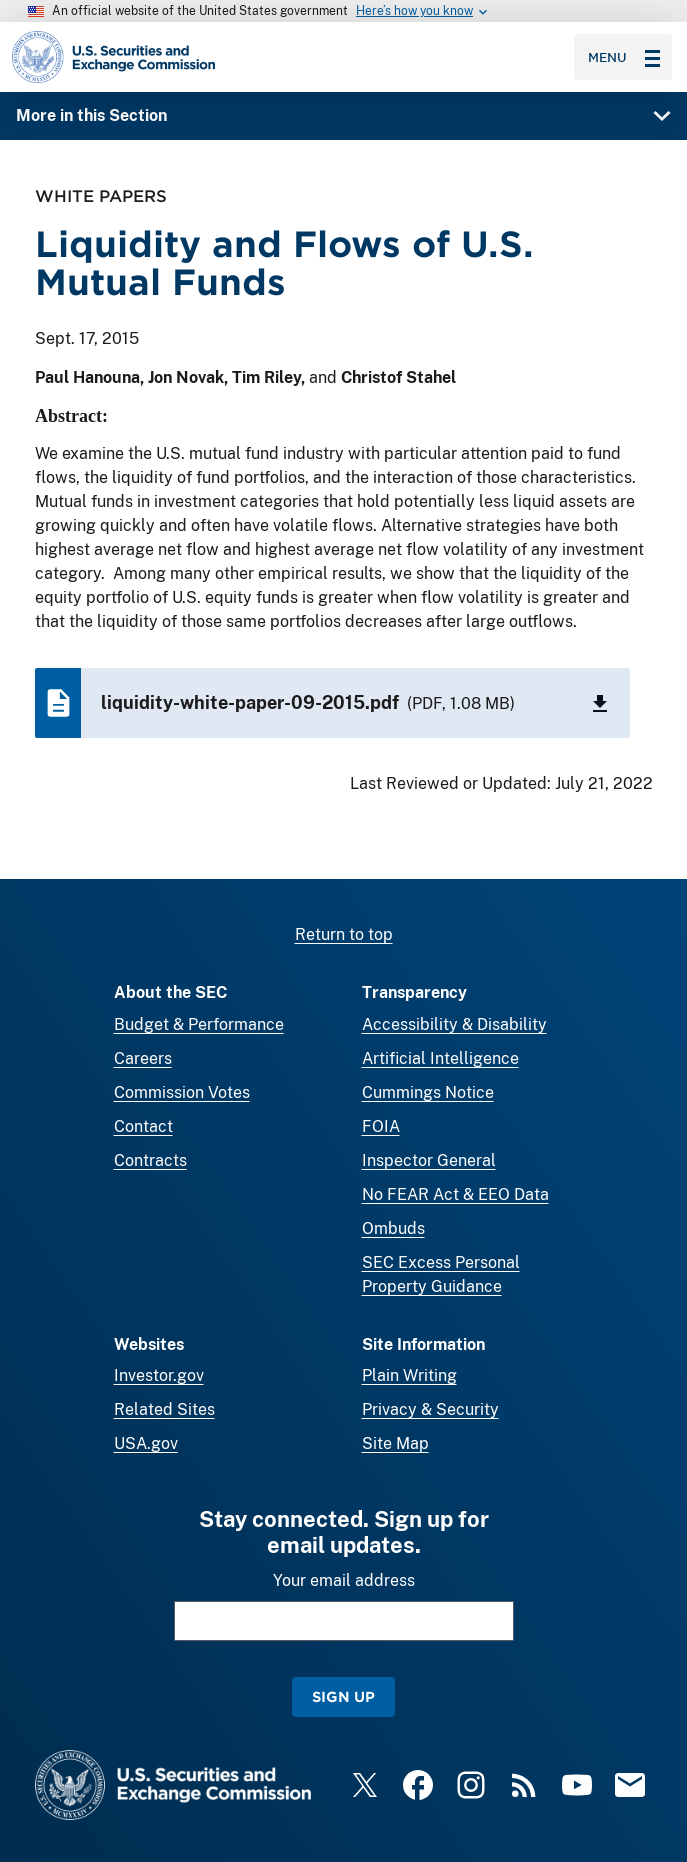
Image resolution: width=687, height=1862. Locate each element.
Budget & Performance (199, 1024)
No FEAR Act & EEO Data (455, 1194)
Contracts (150, 1160)
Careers (143, 1058)
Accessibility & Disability (454, 1024)
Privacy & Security (430, 1409)
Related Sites (164, 1409)
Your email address (344, 1580)
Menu (624, 57)
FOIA (381, 1126)
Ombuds (393, 1228)
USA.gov (146, 1443)
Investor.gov (159, 1375)
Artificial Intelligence (440, 1058)
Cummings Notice (428, 1092)
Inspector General (429, 1160)
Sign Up (343, 1696)
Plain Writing (409, 1375)
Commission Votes (182, 1092)
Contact (143, 1126)
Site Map (395, 1443)
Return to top (344, 934)
